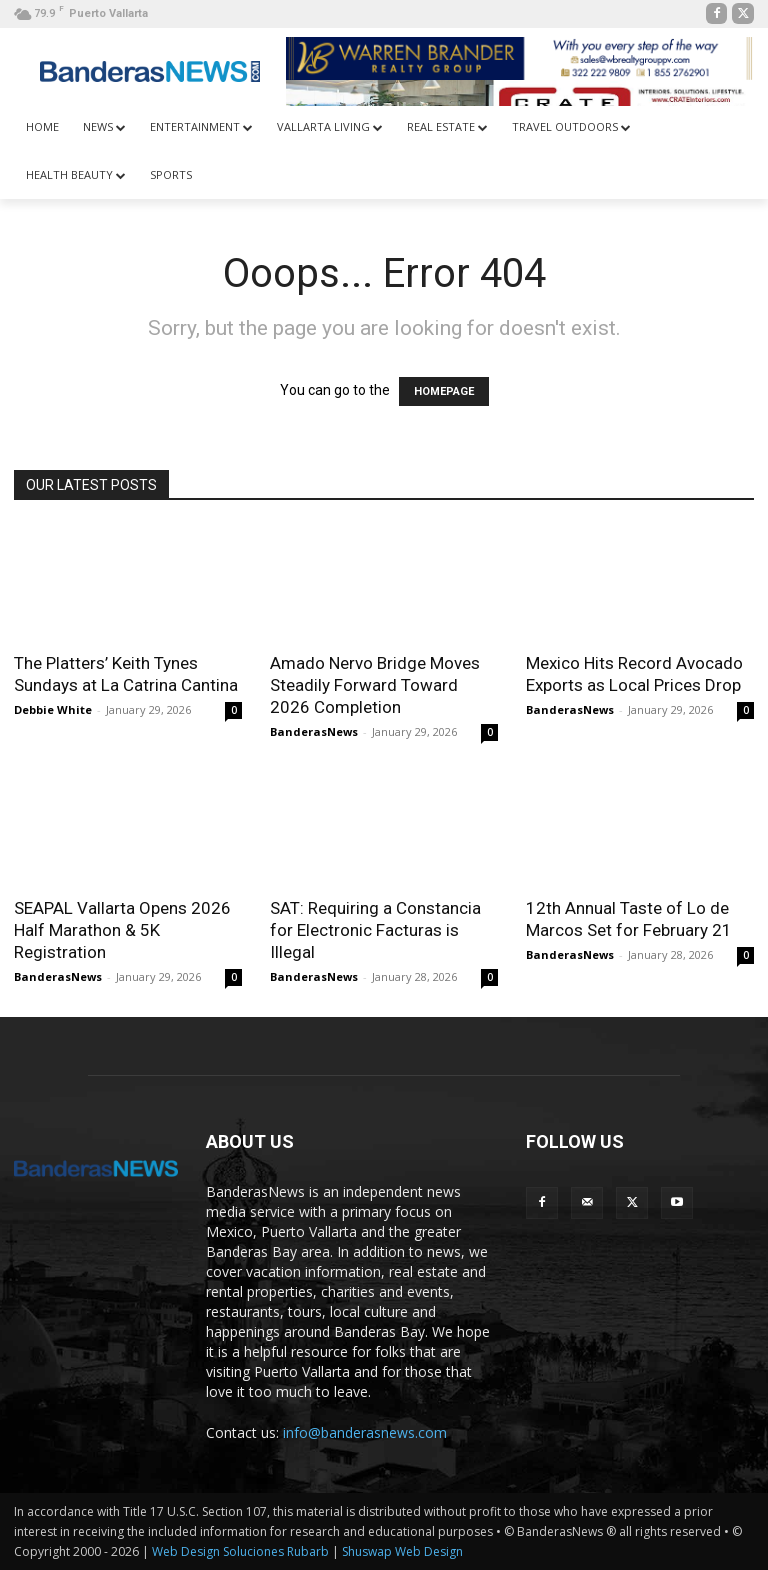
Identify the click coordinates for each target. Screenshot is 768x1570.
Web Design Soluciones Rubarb (240, 1551)
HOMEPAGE (444, 391)
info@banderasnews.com (365, 1432)
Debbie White (53, 709)
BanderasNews (314, 731)
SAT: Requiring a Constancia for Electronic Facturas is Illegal (375, 930)
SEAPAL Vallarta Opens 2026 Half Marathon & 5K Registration (122, 930)
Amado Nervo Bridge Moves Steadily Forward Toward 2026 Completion (375, 685)
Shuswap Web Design (402, 1551)
